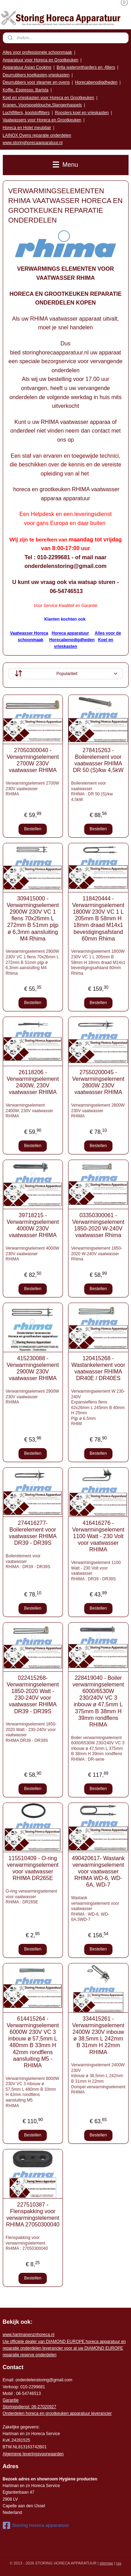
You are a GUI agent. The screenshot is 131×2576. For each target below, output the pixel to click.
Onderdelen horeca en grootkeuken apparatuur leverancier (57, 2413)
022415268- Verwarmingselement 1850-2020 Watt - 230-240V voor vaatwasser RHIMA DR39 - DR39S (33, 1694)
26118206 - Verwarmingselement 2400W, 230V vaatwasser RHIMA (33, 1082)
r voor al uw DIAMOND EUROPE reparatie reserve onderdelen (64, 2348)
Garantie (11, 2400)
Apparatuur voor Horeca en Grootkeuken (41, 60)
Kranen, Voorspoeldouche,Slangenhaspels (42, 105)
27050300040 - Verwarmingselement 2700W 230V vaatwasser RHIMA (33, 760)
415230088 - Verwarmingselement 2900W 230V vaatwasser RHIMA (33, 1368)
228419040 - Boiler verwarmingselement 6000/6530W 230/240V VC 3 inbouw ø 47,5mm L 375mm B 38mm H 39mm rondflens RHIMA (98, 1701)
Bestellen (32, 828)
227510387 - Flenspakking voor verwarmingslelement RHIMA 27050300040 (32, 2214)
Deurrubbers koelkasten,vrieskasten (36, 75)
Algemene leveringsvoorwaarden (33, 2453)
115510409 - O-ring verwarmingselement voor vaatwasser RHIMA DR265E (33, 1868)
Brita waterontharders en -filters (86, 67)
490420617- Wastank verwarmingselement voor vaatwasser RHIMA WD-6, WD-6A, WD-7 (98, 1871)
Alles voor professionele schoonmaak (37, 52)
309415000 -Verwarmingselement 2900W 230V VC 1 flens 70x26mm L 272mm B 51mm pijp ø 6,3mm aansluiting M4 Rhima (33, 918)
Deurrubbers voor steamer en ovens (36, 82)
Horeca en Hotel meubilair (27, 127)
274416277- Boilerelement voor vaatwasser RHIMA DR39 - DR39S (33, 1533)
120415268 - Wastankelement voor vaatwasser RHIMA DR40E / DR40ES (98, 1368)
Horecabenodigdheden (96, 82)
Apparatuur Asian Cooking (27, 67)
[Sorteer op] (66, 673)
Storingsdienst (16, 2406)
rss (119, 2563)
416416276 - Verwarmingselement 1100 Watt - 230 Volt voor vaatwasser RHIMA (98, 1536)
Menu (65, 164)
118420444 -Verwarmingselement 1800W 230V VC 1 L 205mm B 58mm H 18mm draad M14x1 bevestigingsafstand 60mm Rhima (98, 918)
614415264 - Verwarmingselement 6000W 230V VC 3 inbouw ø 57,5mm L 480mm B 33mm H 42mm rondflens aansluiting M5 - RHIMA (33, 2041)
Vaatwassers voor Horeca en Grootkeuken (42, 120)
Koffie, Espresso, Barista (26, 90)
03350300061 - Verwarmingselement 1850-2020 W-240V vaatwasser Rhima (98, 1225)
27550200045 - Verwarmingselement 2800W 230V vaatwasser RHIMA (98, 1082)
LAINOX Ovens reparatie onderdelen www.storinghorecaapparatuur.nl (37, 139)
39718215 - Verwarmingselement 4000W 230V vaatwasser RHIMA (33, 1225)
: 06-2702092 (41, 2406)
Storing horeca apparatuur (36, 2525)
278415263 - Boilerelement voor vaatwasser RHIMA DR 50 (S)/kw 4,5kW (98, 760)
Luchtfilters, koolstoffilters (26, 112)
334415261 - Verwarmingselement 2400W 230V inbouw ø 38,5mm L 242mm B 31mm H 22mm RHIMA (98, 2035)
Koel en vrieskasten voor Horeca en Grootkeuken (48, 97)
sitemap (106, 2563)
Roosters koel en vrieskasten (82, 112)
